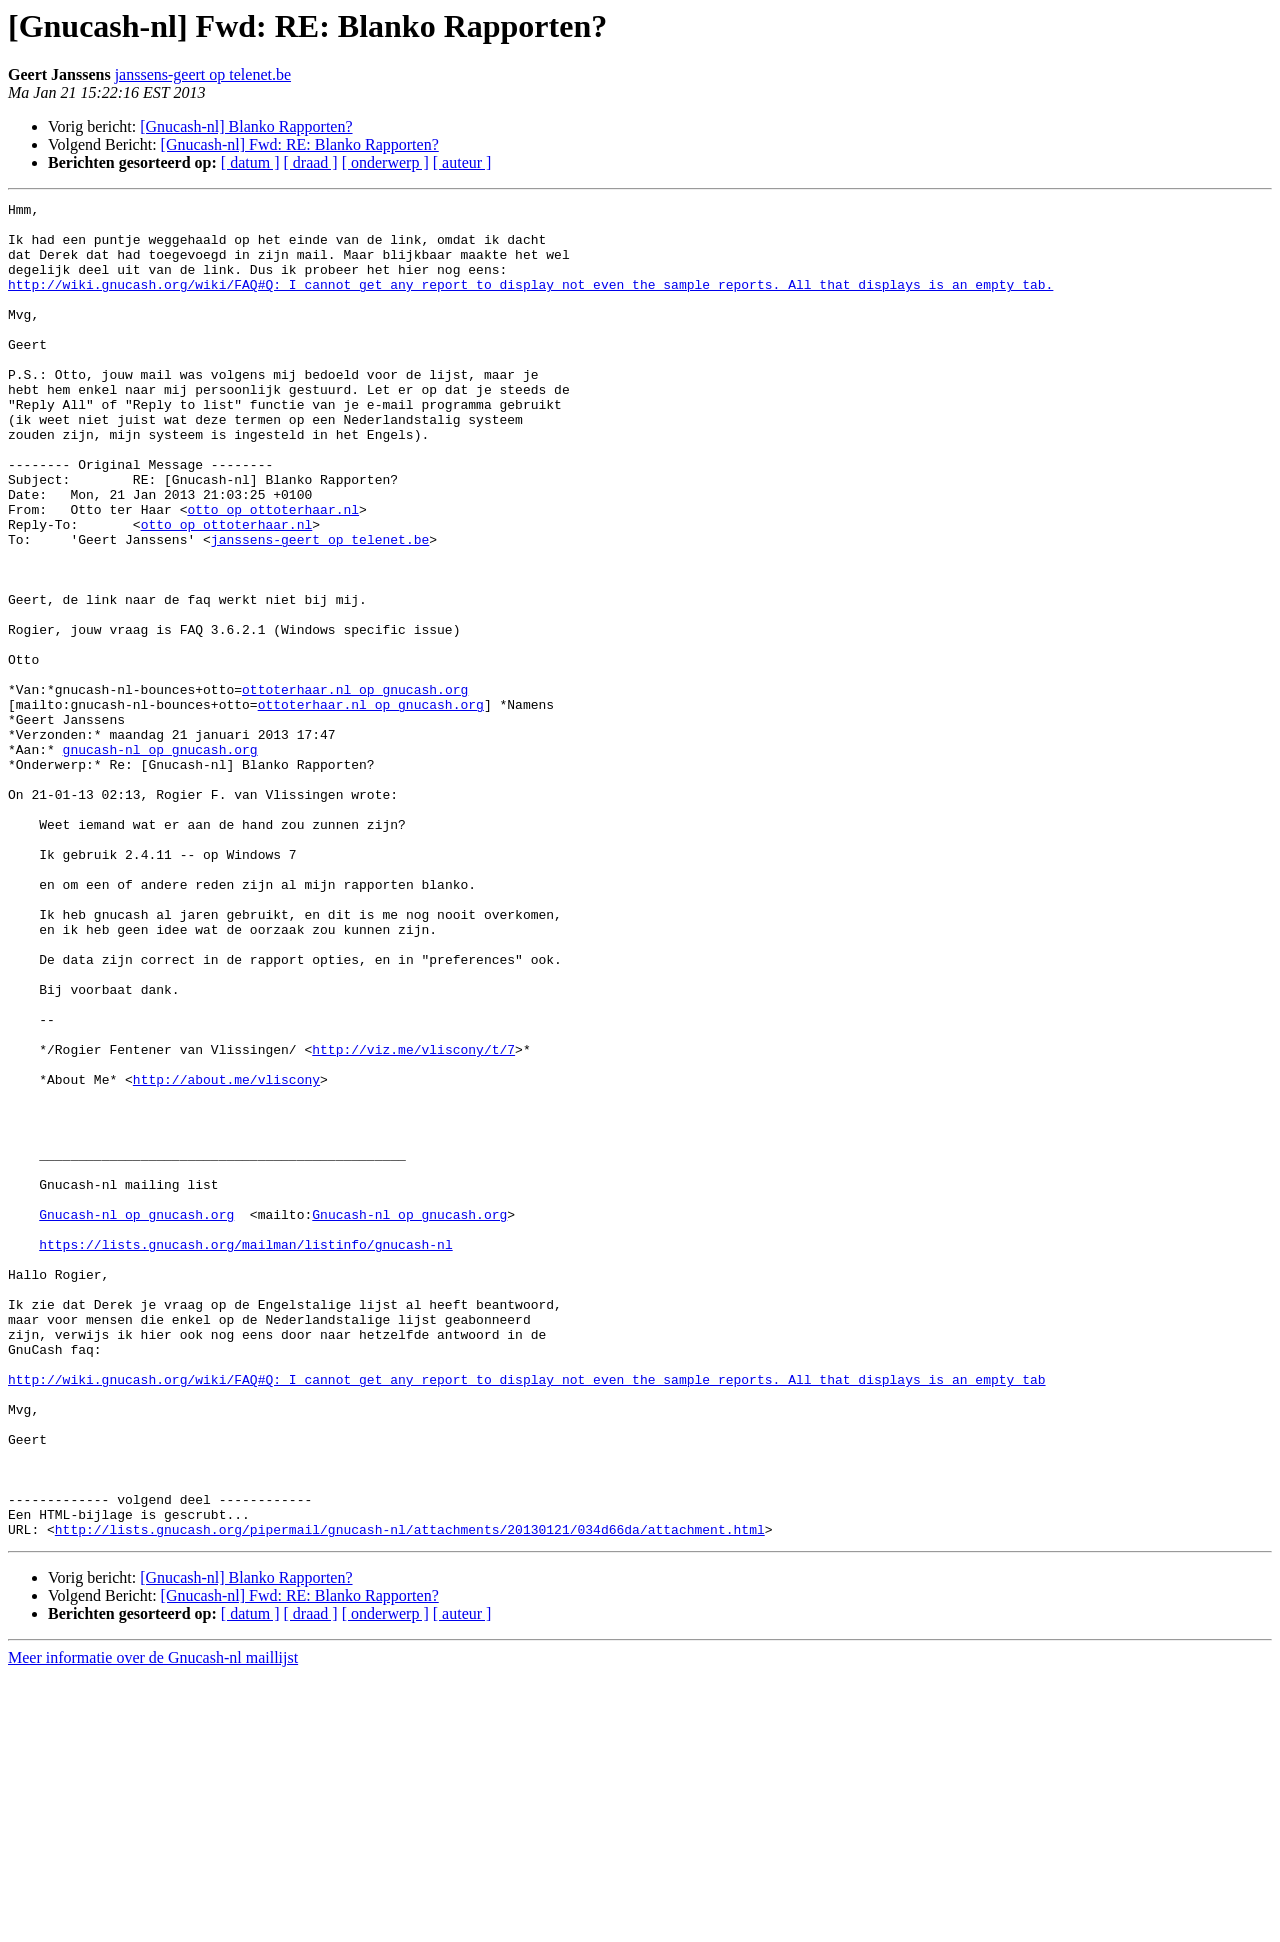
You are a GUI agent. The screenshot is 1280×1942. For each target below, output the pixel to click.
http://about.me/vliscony (226, 1256)
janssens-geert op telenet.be (203, 74)
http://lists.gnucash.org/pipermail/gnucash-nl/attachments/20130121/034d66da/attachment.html (410, 1796)
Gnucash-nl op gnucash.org (136, 1418)
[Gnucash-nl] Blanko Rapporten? (246, 126)
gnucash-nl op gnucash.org (160, 860)
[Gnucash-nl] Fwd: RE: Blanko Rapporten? (300, 144)
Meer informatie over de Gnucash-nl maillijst (153, 1924)
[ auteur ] (462, 162)
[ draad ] (311, 162)
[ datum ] (250, 162)
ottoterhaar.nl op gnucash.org (355, 788)
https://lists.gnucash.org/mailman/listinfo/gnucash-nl (245, 1454)
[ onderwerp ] (385, 162)
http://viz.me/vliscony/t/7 (413, 1220)
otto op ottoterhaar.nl (273, 572)
